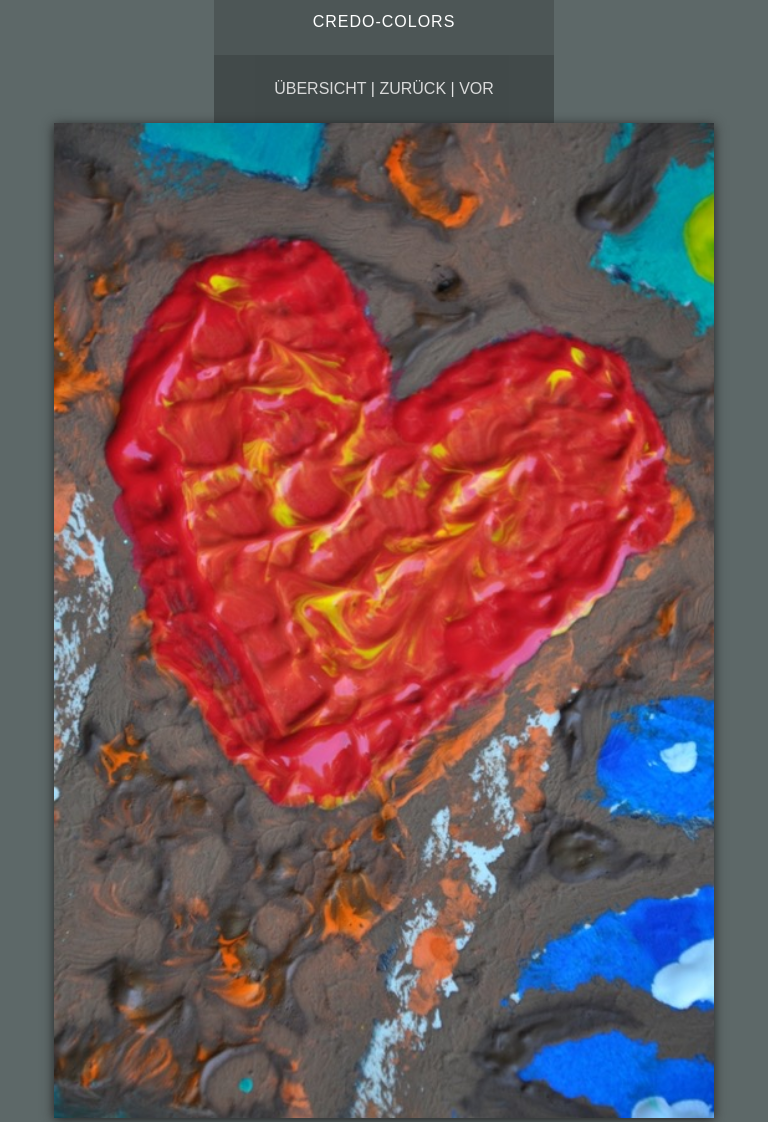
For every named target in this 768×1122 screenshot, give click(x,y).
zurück (412, 88)
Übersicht (320, 88)
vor (476, 88)
